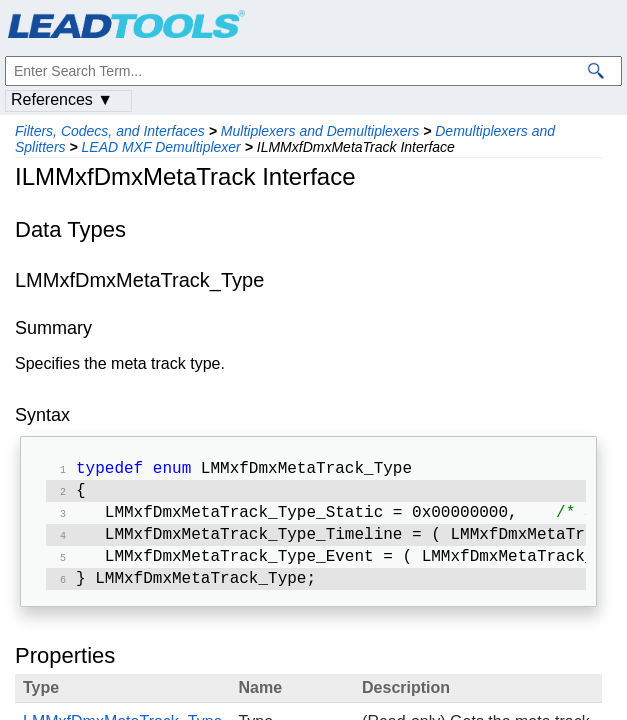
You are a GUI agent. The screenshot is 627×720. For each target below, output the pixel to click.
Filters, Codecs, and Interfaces (110, 131)
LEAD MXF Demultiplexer (161, 147)
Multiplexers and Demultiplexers (320, 131)
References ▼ (62, 99)
